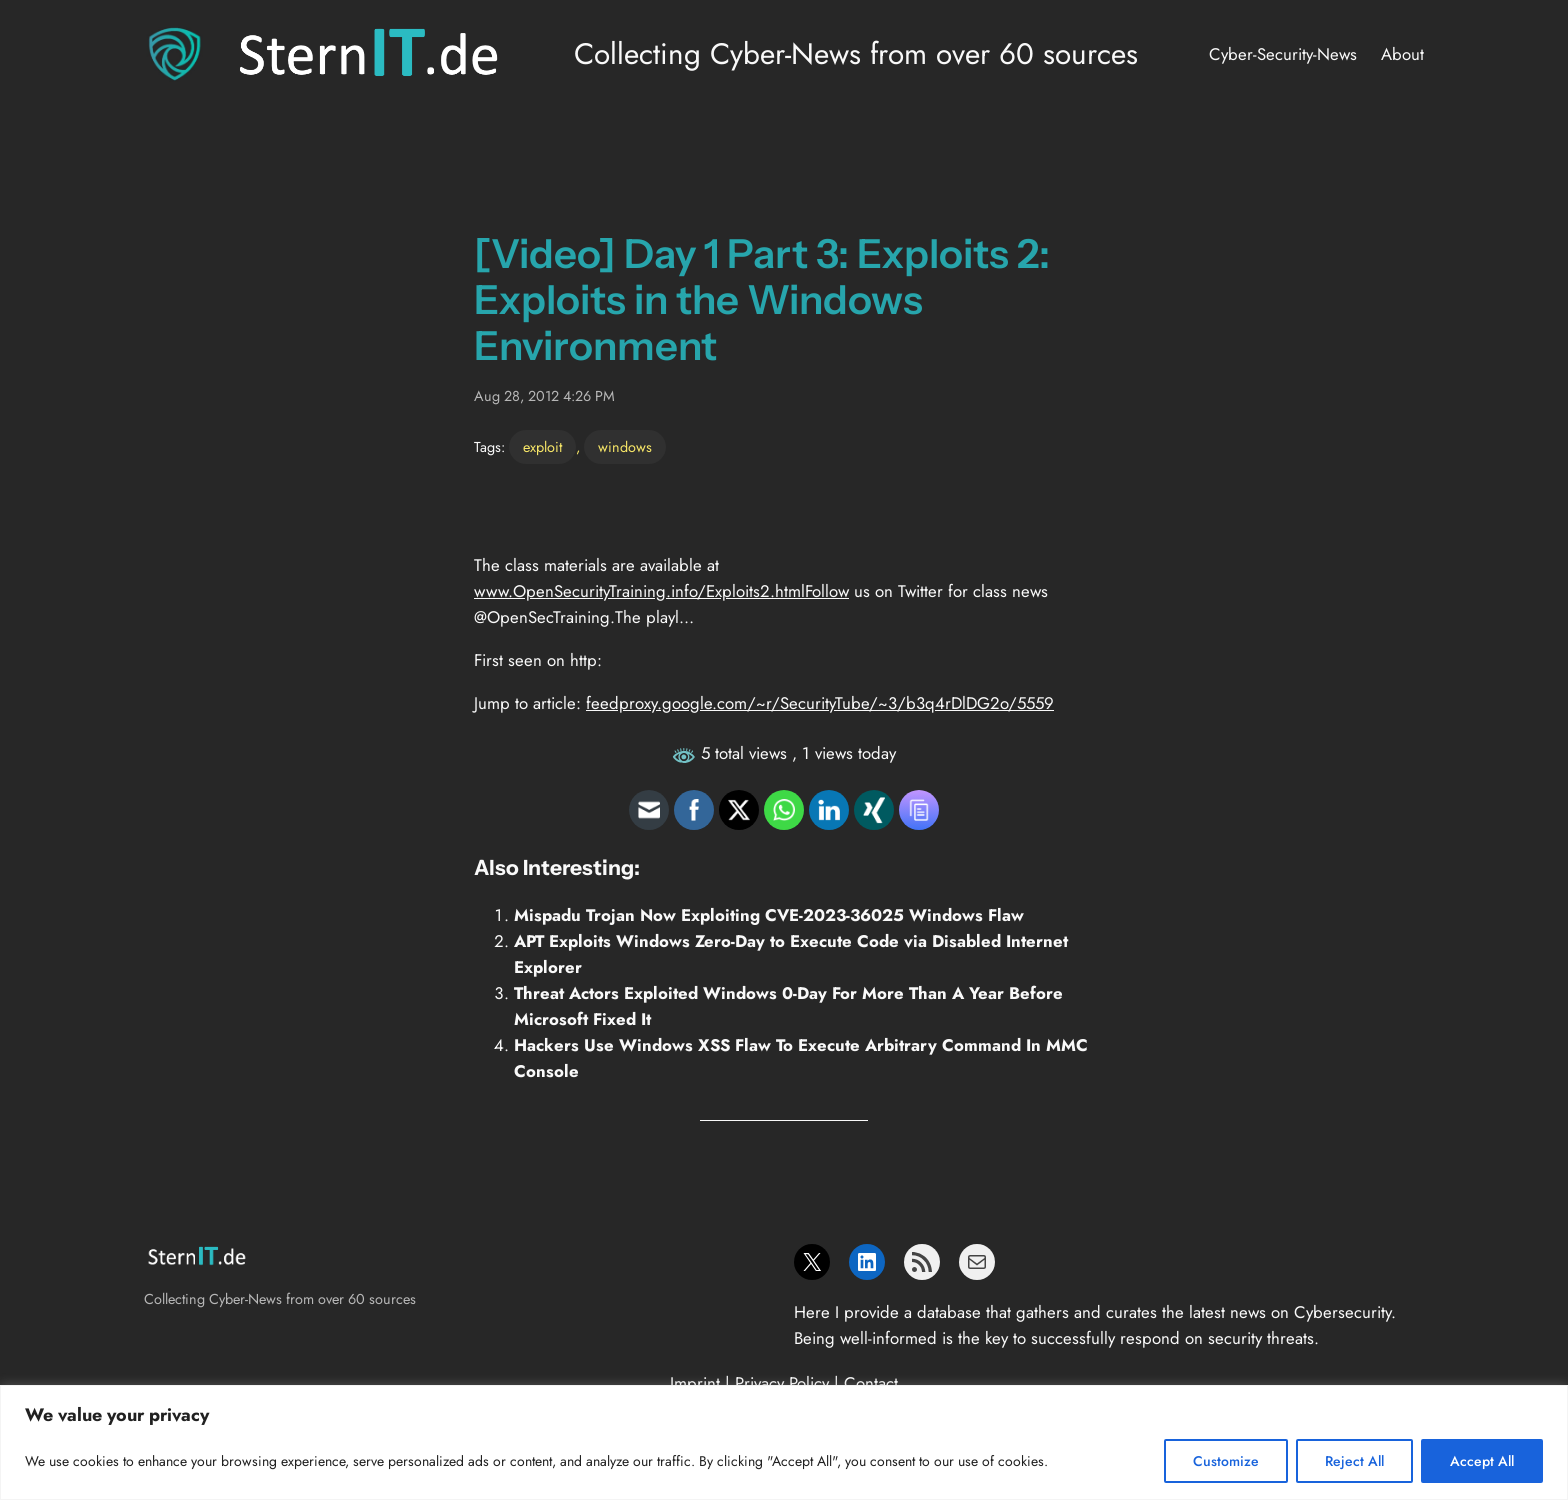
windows (625, 447)
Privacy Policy (782, 1383)
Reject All (1354, 1461)
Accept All (1482, 1461)
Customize (1226, 1461)
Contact (871, 1383)
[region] (784, 1442)
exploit (542, 447)
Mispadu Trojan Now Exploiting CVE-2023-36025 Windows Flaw (769, 915)
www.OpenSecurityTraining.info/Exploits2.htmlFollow (661, 591)
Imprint (695, 1383)
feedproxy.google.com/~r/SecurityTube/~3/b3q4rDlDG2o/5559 (820, 703)
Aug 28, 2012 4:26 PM (544, 396)
